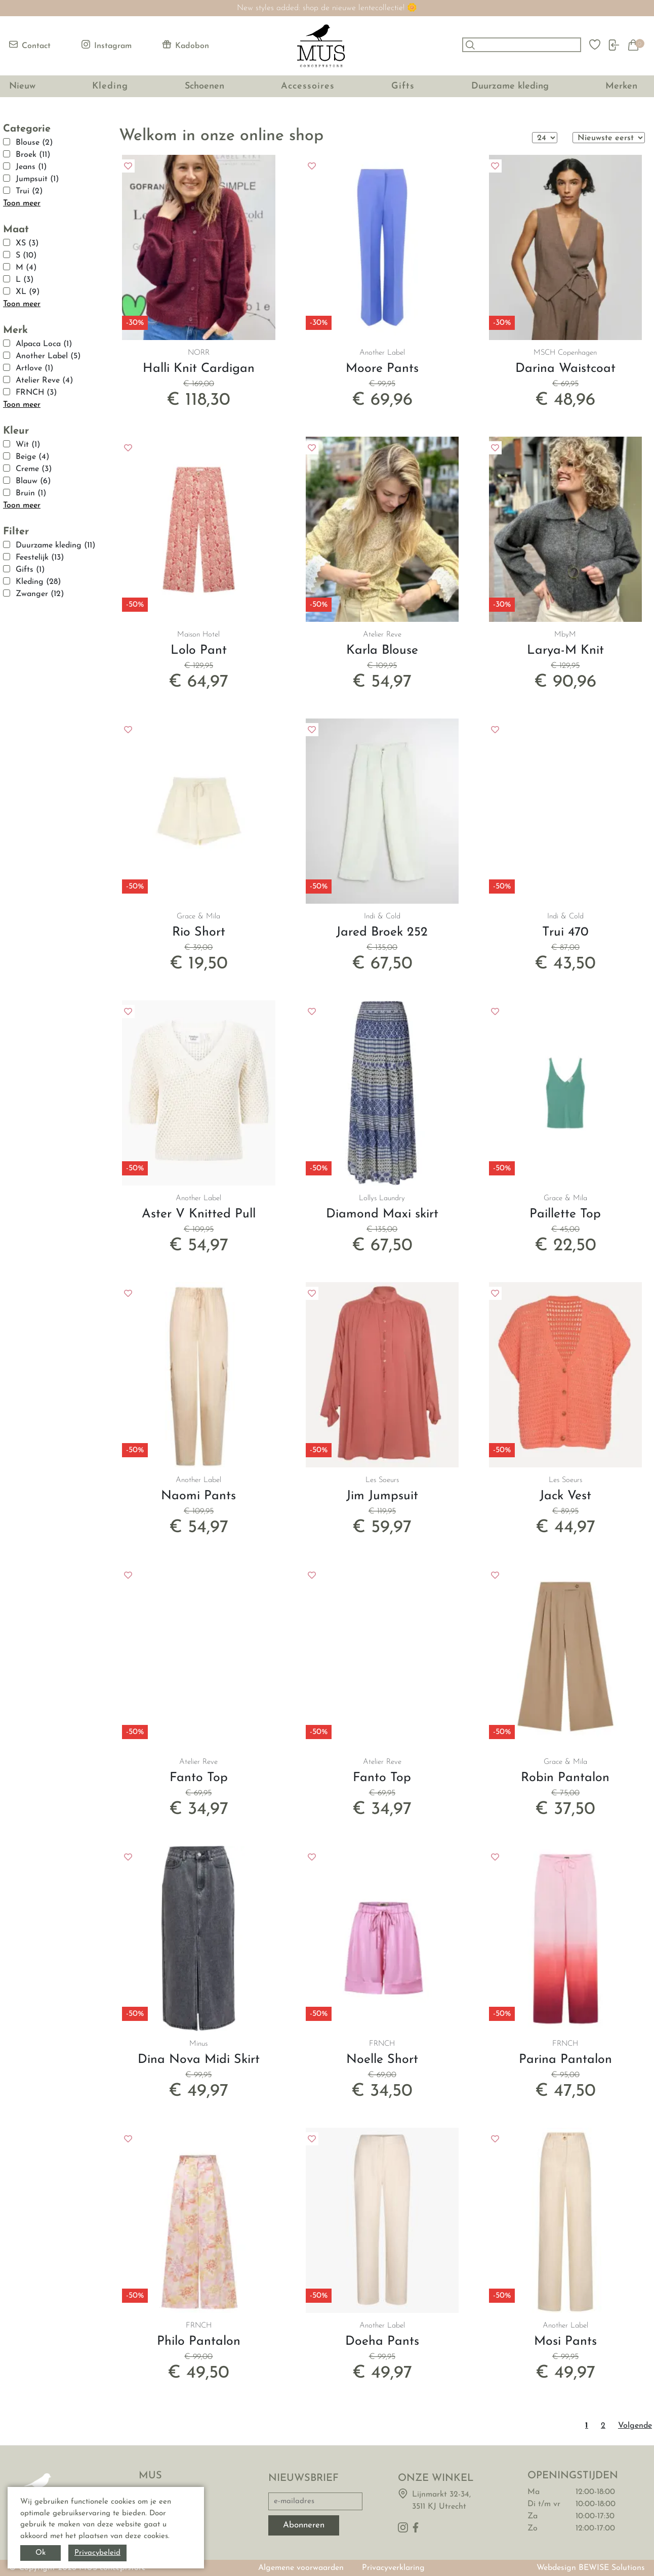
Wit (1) (28, 445)
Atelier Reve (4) (44, 380)
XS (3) (27, 243)
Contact (30, 45)
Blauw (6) (33, 481)
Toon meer (21, 203)
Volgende (635, 2426)
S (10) (26, 255)
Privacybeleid (97, 2553)
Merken (621, 86)
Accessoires (308, 86)
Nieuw (22, 86)
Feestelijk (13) (40, 558)
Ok (40, 2553)
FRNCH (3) (36, 393)
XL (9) (27, 292)
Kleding (110, 86)
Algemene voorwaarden (301, 2568)
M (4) (26, 268)
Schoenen (204, 86)
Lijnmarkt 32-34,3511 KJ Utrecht (441, 2500)
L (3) (24, 280)
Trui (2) (29, 191)
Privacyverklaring (393, 2568)
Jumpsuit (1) (37, 179)
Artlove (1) (34, 368)
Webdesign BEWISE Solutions (591, 2568)
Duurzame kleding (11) (55, 545)
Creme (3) (34, 469)
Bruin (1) (31, 493)
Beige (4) (32, 457)
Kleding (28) (38, 582)
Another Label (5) (48, 356)
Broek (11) (33, 155)
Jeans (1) (31, 167)
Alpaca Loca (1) (44, 344)
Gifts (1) (30, 570)
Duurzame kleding (510, 86)
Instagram (106, 45)
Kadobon (185, 45)
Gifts (403, 86)
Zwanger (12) (40, 594)
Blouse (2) (34, 143)
